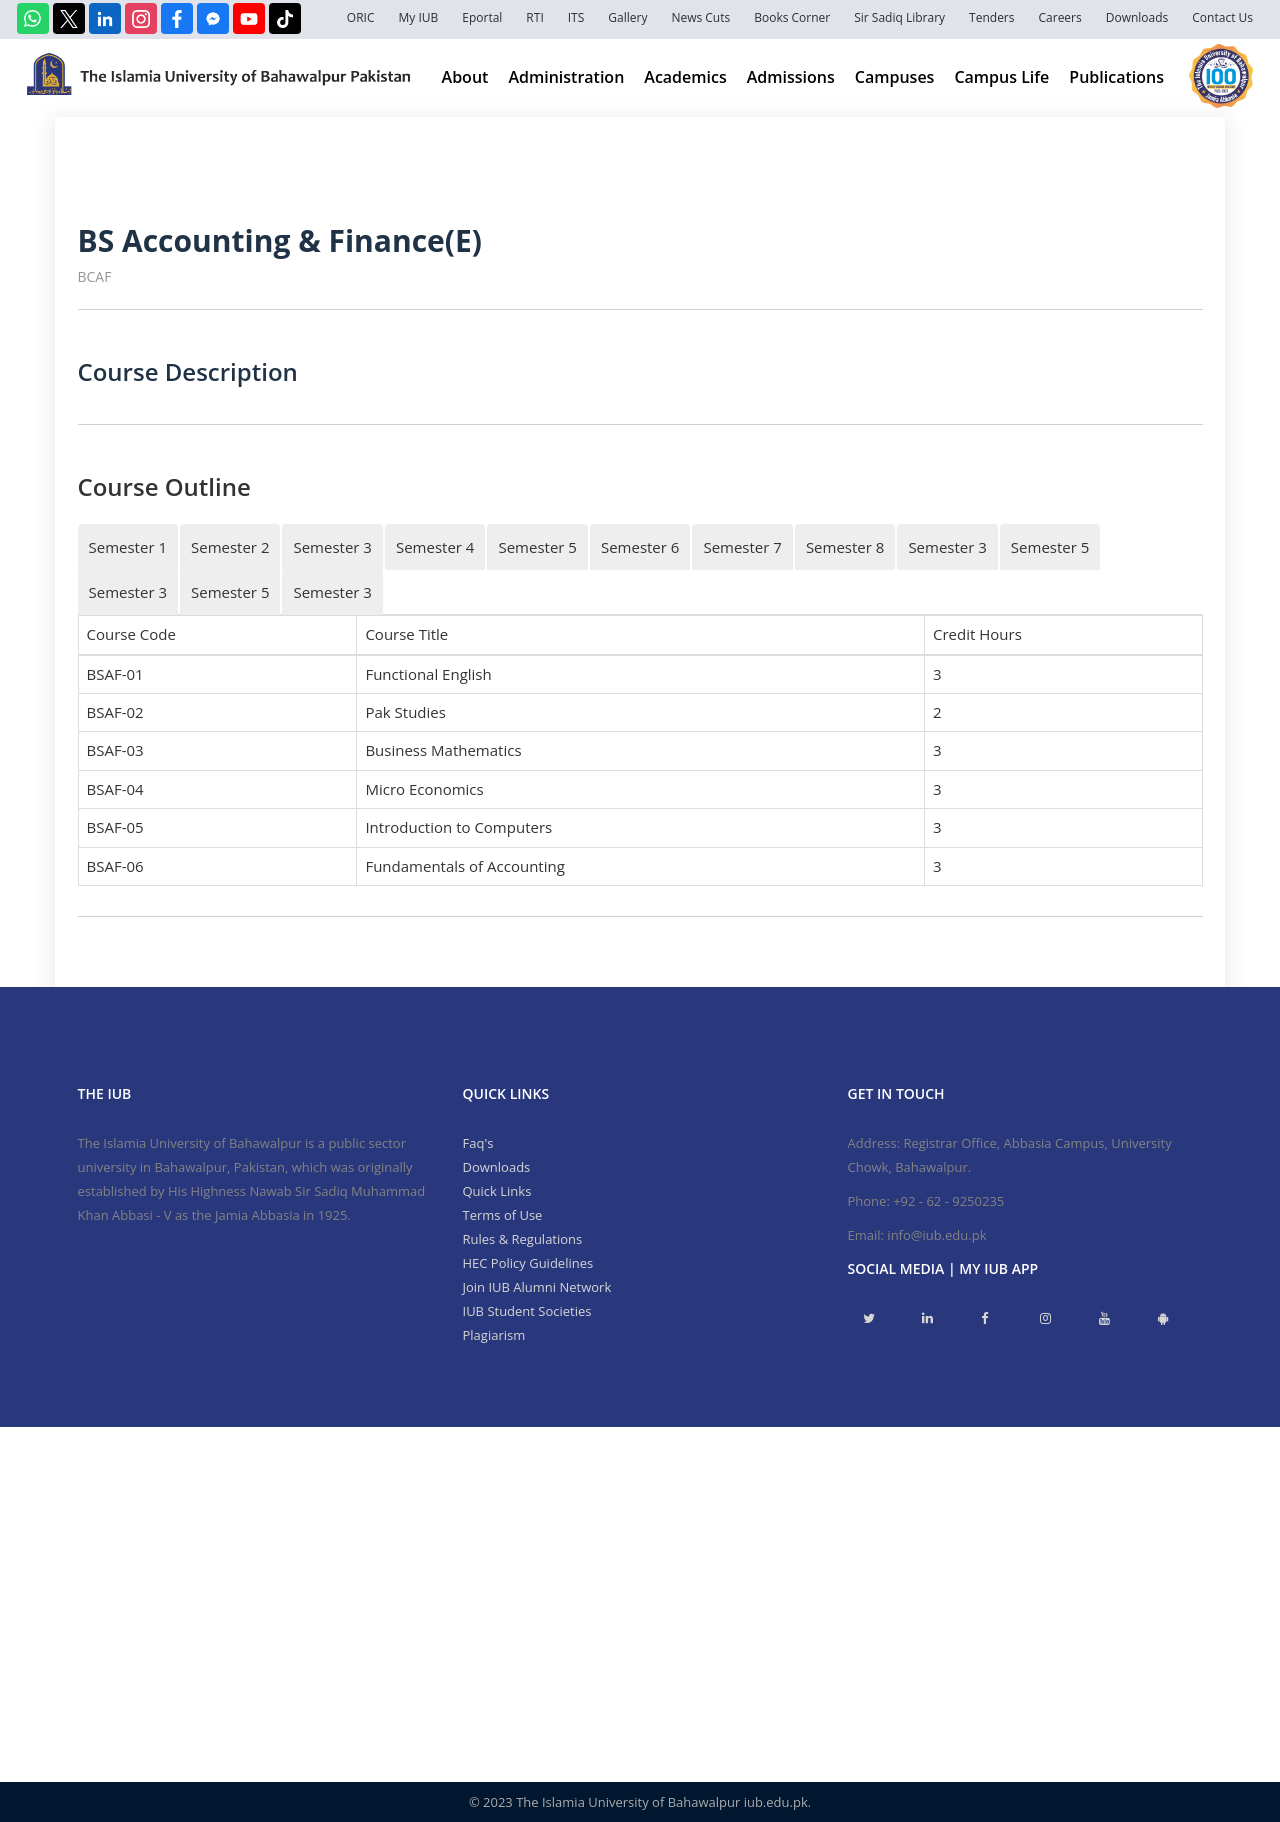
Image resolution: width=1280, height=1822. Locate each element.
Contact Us (1222, 17)
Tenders (991, 17)
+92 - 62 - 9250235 (948, 1201)
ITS (576, 17)
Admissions (791, 77)
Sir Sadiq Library (899, 17)
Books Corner (792, 17)
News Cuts (700, 17)
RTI (534, 17)
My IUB (418, 17)
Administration (566, 77)
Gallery (627, 17)
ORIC (361, 17)
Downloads (1137, 17)
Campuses (895, 77)
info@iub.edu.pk (936, 1235)
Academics (685, 77)
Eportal (482, 17)
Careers (1060, 17)
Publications (1116, 77)
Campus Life (1001, 77)
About (465, 77)
